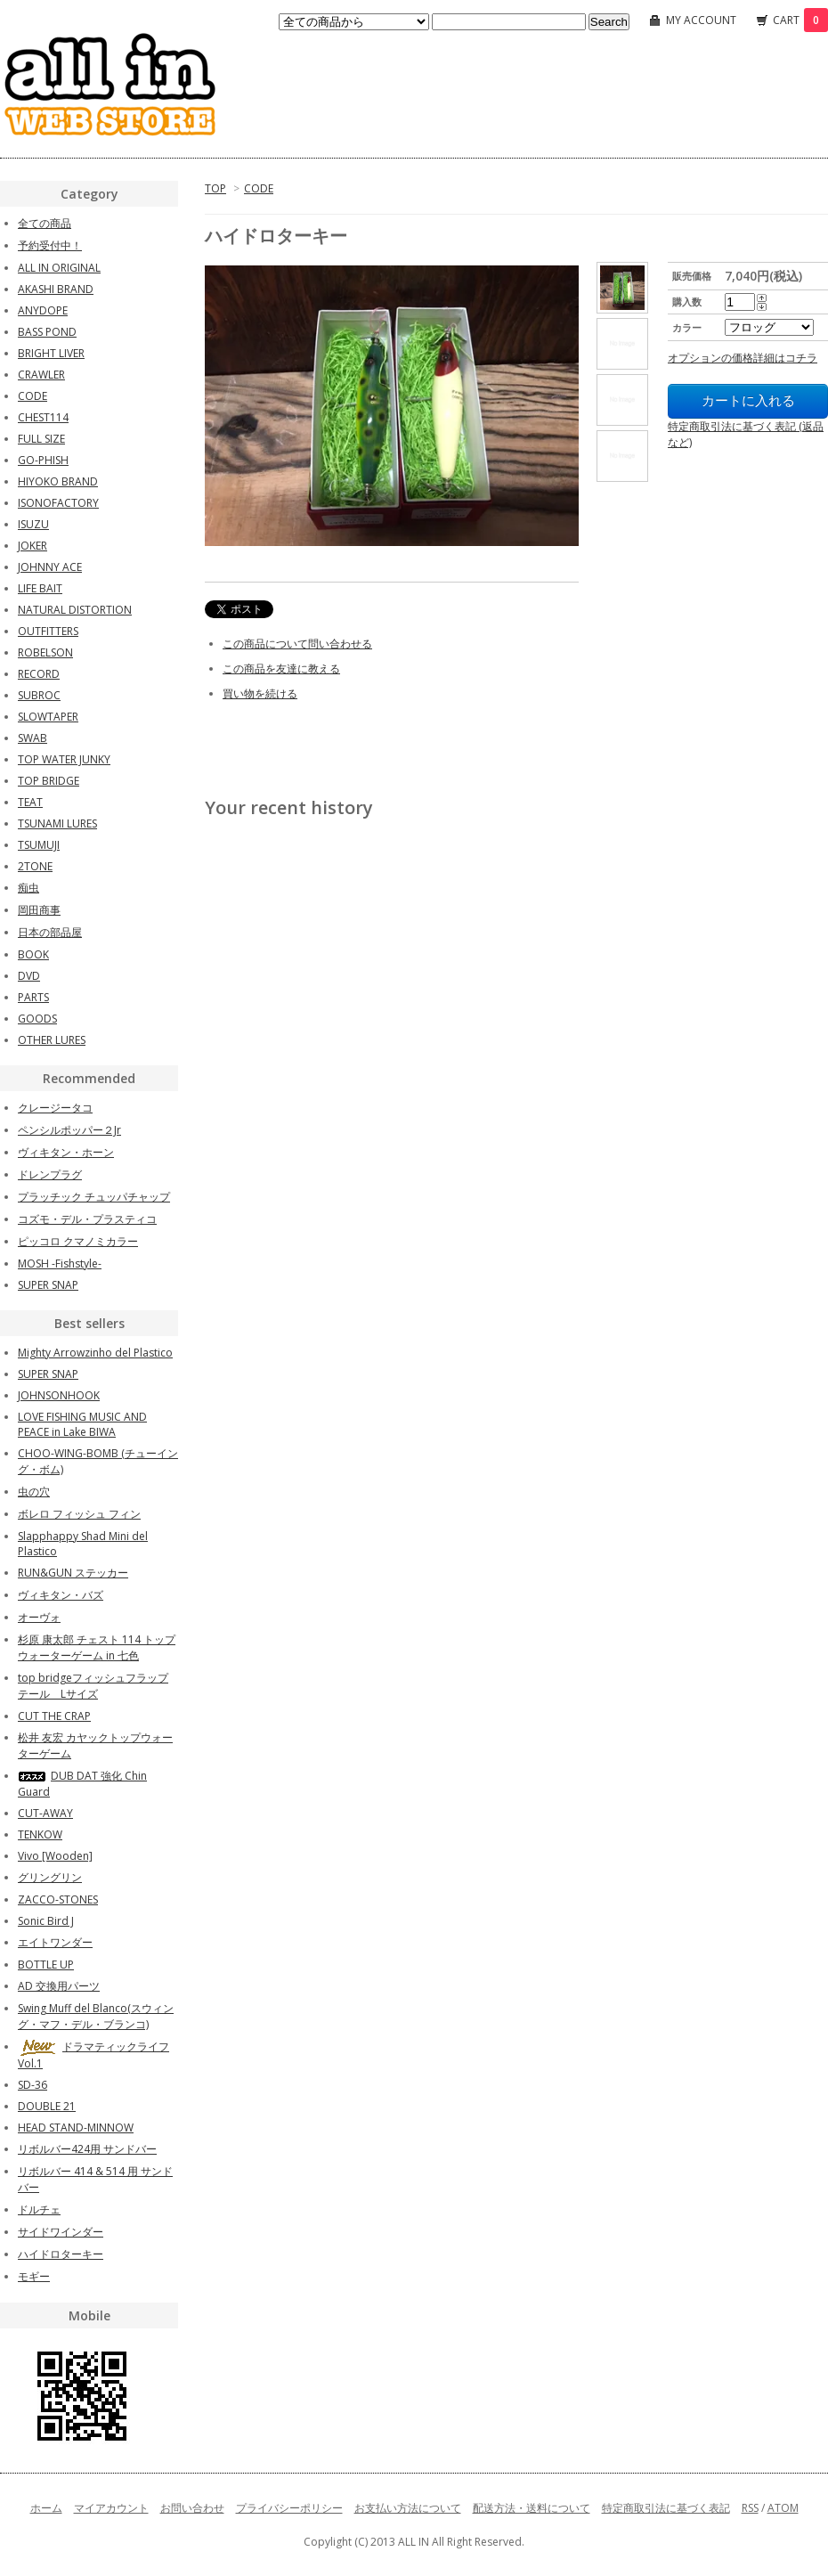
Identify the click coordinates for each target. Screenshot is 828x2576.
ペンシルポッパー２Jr (69, 1129)
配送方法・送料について (531, 2507)
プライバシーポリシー (289, 2507)
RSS (750, 2507)
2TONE (35, 866)
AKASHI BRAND (55, 289)
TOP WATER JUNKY (64, 759)
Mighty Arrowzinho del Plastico (95, 1352)
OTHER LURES (51, 1040)
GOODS (37, 1018)
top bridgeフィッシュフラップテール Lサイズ (93, 1685)
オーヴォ (39, 1617)
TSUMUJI (39, 844)
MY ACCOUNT (701, 20)
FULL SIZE (41, 438)
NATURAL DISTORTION (75, 609)
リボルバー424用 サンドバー (87, 2148)
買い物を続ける (260, 693)
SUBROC (39, 695)
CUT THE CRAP (54, 1716)
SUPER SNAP (48, 1284)
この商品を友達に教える (281, 668)
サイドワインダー (60, 2231)
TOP (215, 188)
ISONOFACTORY (58, 502)
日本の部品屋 (50, 932)
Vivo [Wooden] (55, 1855)
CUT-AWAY (45, 1813)
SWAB (32, 738)
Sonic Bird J (46, 1920)
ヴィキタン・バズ (60, 1594)
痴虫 (28, 887)
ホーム (46, 2507)
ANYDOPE (43, 310)
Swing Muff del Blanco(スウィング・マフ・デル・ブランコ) (96, 2016)
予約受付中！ (50, 245)
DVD (29, 975)
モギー (34, 2276)
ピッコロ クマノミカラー (78, 1241)
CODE (258, 188)
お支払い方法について (407, 2507)
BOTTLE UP (46, 1964)
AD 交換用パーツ (59, 1985)
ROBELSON (45, 652)
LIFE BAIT (40, 588)
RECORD (39, 673)
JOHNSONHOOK (59, 1395)
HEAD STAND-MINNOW (76, 2127)
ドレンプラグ (50, 1174)
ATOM (783, 2507)
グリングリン (50, 1877)
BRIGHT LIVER (51, 353)
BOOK (33, 954)
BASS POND (47, 331)
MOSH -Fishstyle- (59, 1263)
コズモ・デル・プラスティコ (87, 1219)
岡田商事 (39, 909)
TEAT (30, 802)
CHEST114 (43, 417)
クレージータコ (55, 1107)
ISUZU (33, 524)
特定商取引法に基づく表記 (666, 2507)
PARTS (33, 997)
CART (800, 20)
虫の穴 (34, 1491)
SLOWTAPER (48, 716)
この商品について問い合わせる (297, 643)
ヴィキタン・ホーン (66, 1152)
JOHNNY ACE (50, 567)
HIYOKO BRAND (58, 481)
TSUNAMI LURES (57, 823)
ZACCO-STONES (58, 1899)
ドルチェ (39, 2209)
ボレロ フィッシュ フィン (79, 1513)
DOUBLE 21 (47, 2106)
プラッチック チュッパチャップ (94, 1196)
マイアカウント (111, 2507)
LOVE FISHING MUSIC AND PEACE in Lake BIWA (82, 1424)
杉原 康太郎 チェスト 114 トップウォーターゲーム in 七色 (96, 1647)
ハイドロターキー (60, 2254)
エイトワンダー (55, 1942)
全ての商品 (44, 223)
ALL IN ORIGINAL (59, 267)
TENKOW (40, 1834)
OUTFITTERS (48, 631)
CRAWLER (41, 374)
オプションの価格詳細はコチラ (742, 357)
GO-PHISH (43, 460)
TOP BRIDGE (48, 780)
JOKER (32, 545)
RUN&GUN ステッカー (73, 1572)
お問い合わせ (192, 2507)
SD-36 (32, 2084)
